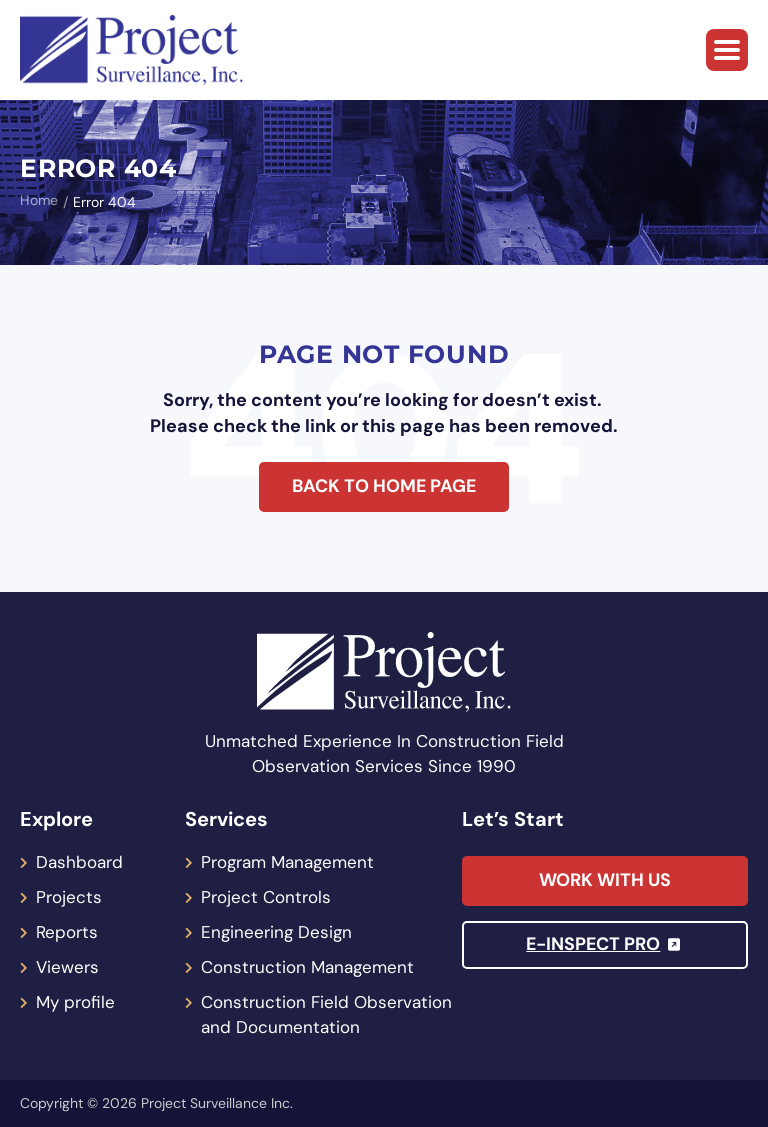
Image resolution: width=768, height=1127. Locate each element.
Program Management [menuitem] (287, 862)
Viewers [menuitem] (67, 967)
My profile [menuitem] (75, 1002)
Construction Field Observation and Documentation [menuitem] (326, 1014)
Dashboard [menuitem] (79, 862)
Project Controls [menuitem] (266, 897)
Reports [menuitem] (67, 932)
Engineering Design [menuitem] (276, 932)
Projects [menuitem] (69, 897)
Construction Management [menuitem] (307, 967)
